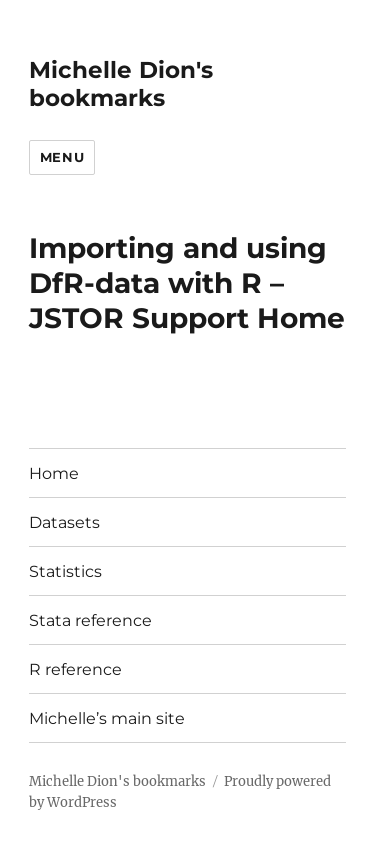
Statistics (65, 571)
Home (54, 473)
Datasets (64, 522)
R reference (75, 669)
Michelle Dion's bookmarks (121, 84)
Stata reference (90, 620)
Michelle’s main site (107, 718)
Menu (62, 157)
